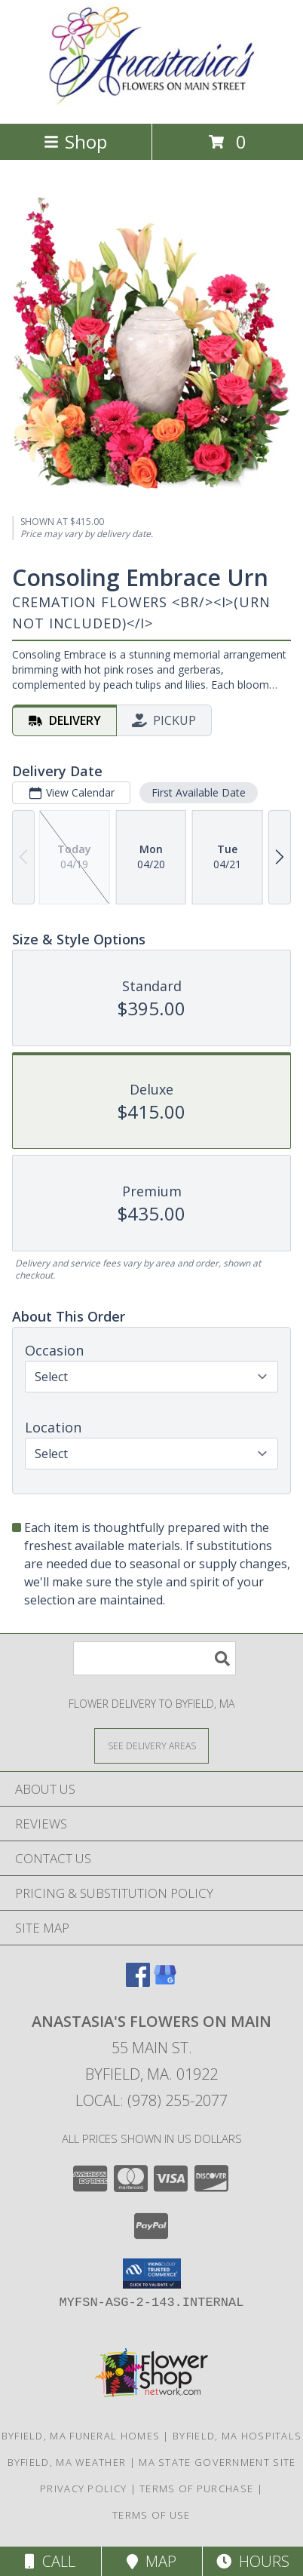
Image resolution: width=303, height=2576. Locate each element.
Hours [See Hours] (252, 2561)
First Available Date (199, 792)
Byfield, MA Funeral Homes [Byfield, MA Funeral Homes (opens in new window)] (81, 2435)
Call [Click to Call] (50, 2561)
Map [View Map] (151, 2561)
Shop (75, 141)
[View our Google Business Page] (165, 1982)
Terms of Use (151, 2515)
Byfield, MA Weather (67, 2462)
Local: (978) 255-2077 (151, 2100)
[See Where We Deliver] (151, 1745)
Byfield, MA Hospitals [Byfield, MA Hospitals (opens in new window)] (237, 2435)
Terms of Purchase (196, 2488)
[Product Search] (154, 1658)
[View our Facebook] (138, 1982)
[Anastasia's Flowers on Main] (151, 101)
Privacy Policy (83, 2488)
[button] (152, 2273)
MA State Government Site (217, 2462)
